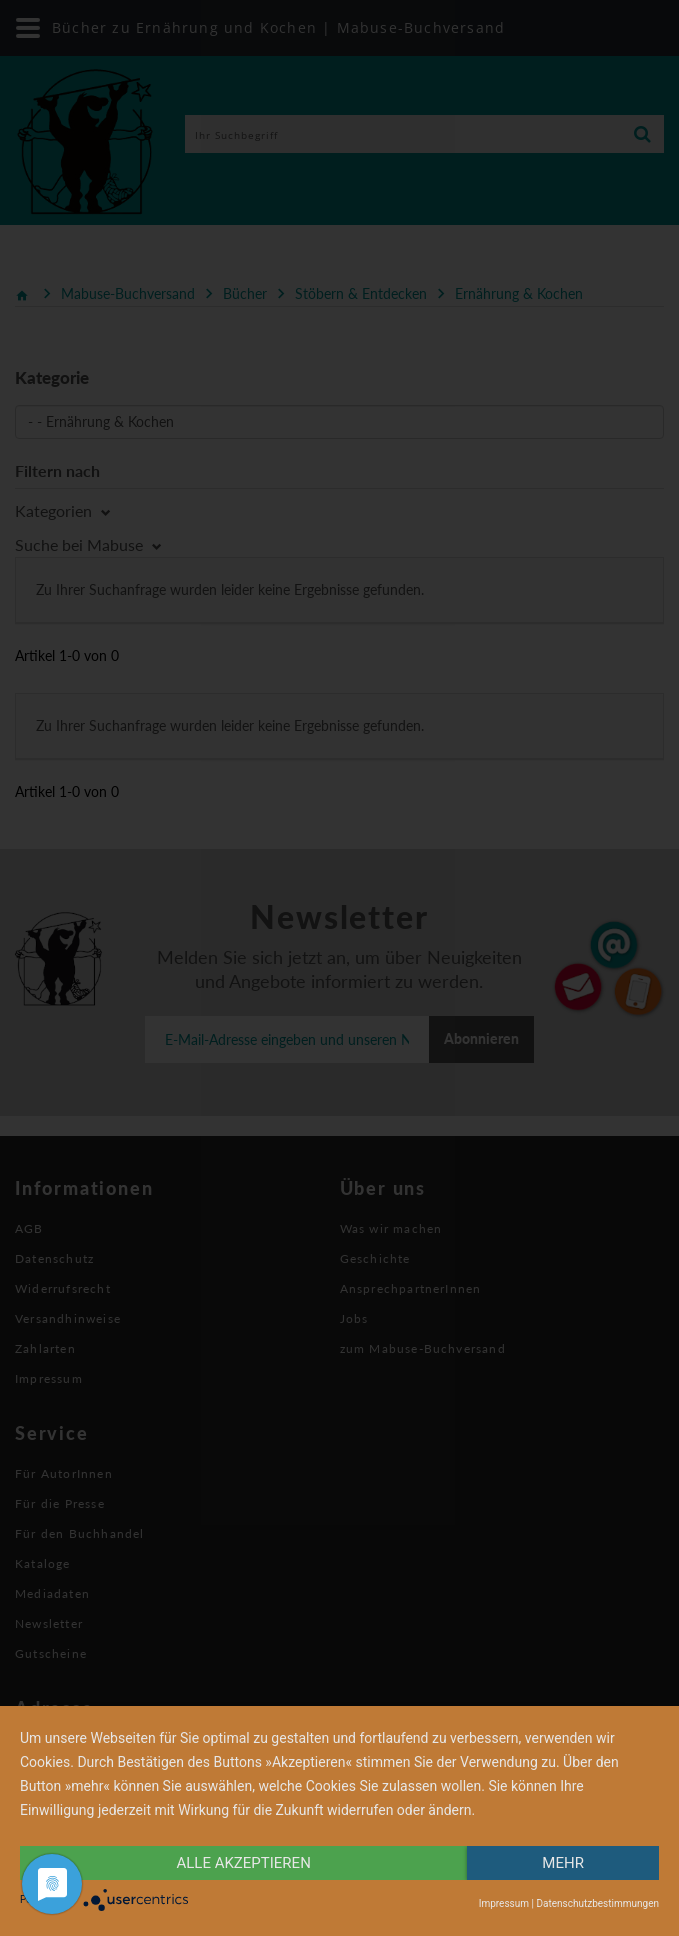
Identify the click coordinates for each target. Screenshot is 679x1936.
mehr (563, 1863)
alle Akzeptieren (243, 1863)
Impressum (504, 1903)
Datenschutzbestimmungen (597, 1903)
